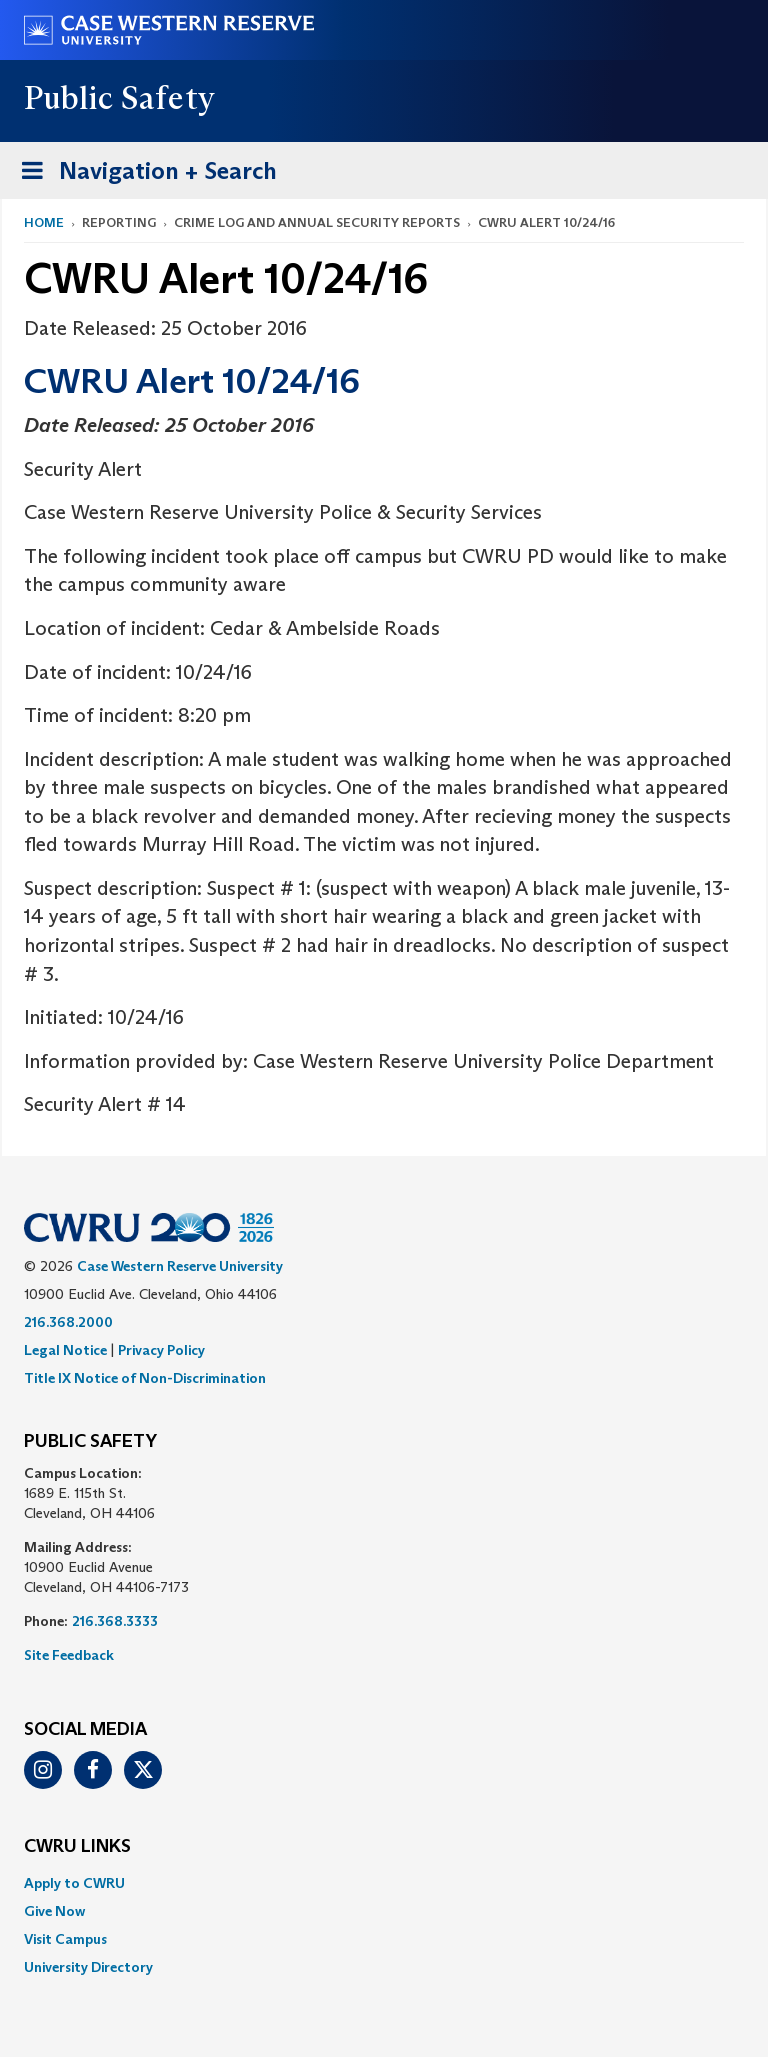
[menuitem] (384, 1883)
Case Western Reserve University (180, 1266)
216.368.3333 (115, 1621)
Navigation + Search (143, 174)
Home (44, 222)
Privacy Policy (161, 1350)
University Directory (88, 1967)
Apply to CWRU (74, 1883)
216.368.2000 (68, 1322)
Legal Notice (65, 1350)
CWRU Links (77, 1847)
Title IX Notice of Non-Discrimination (145, 1378)
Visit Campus (65, 1939)
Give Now (54, 1911)
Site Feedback (69, 1655)
